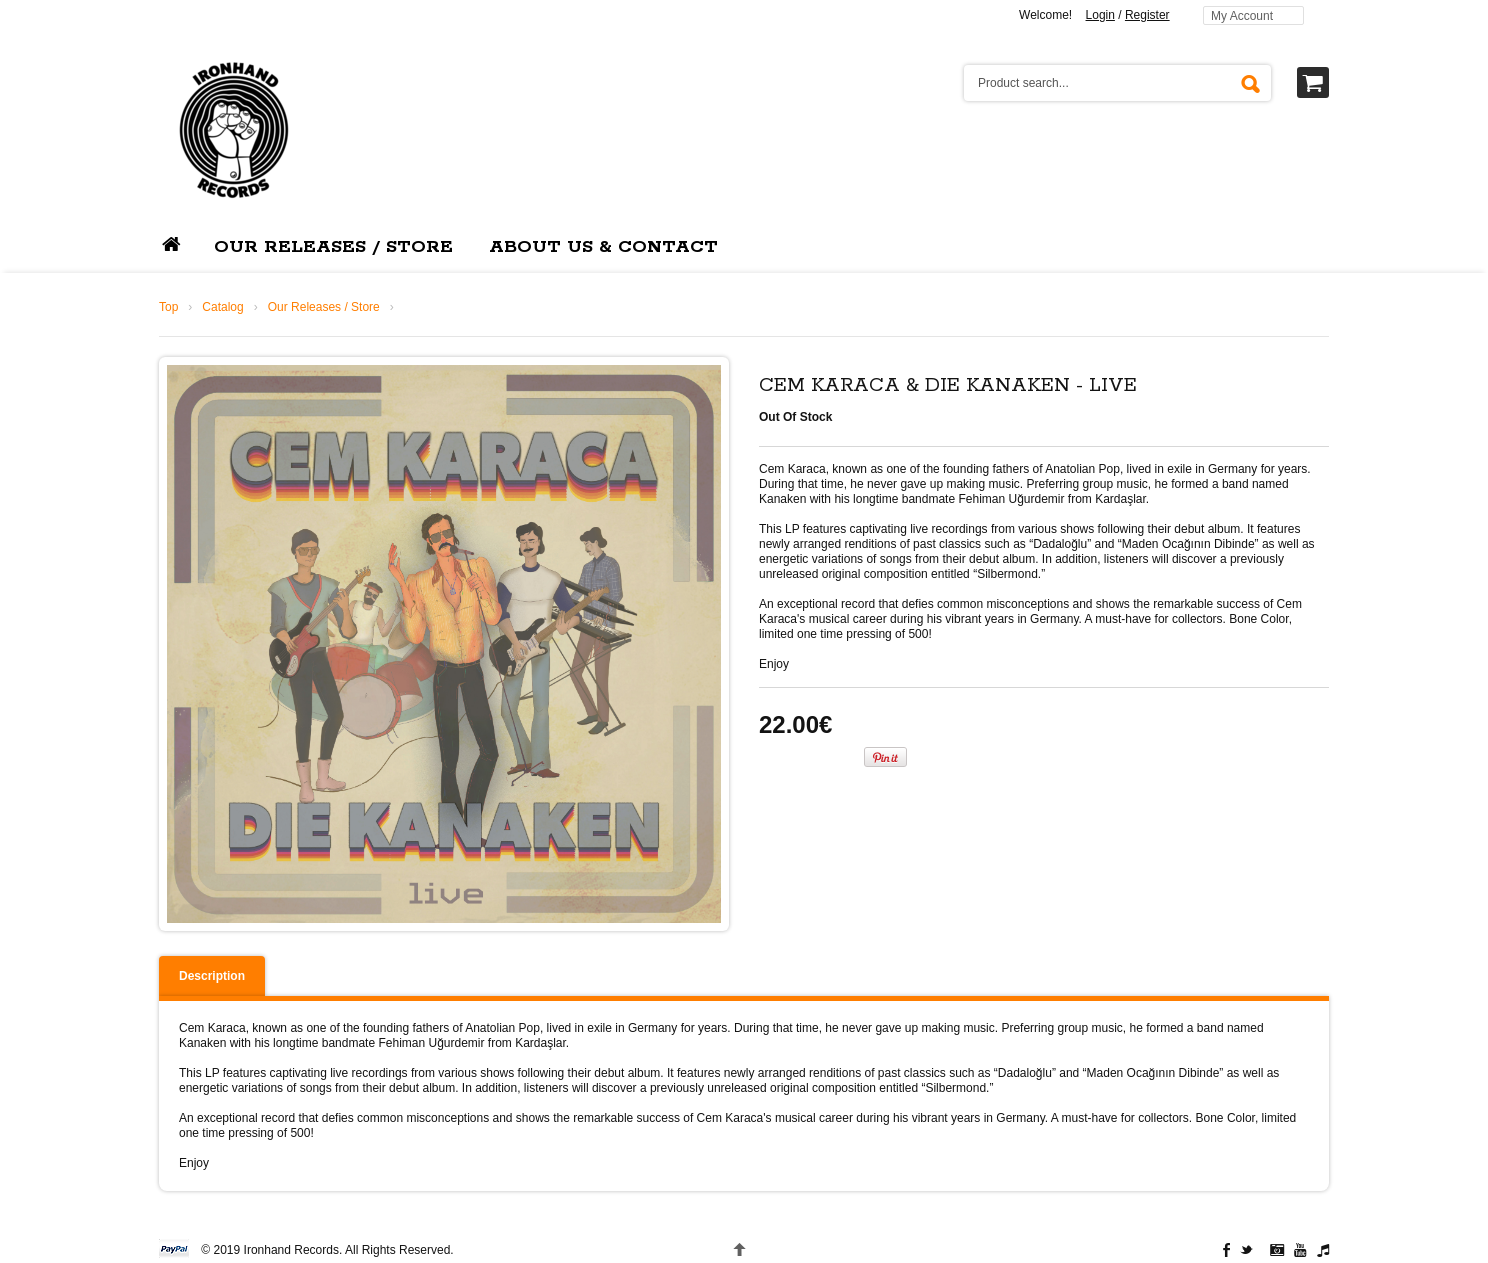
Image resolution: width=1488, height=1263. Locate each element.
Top (168, 307)
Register (1147, 15)
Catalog (222, 307)
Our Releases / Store (324, 307)
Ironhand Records (291, 1250)
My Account (1242, 16)
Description (212, 976)
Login (1100, 15)
